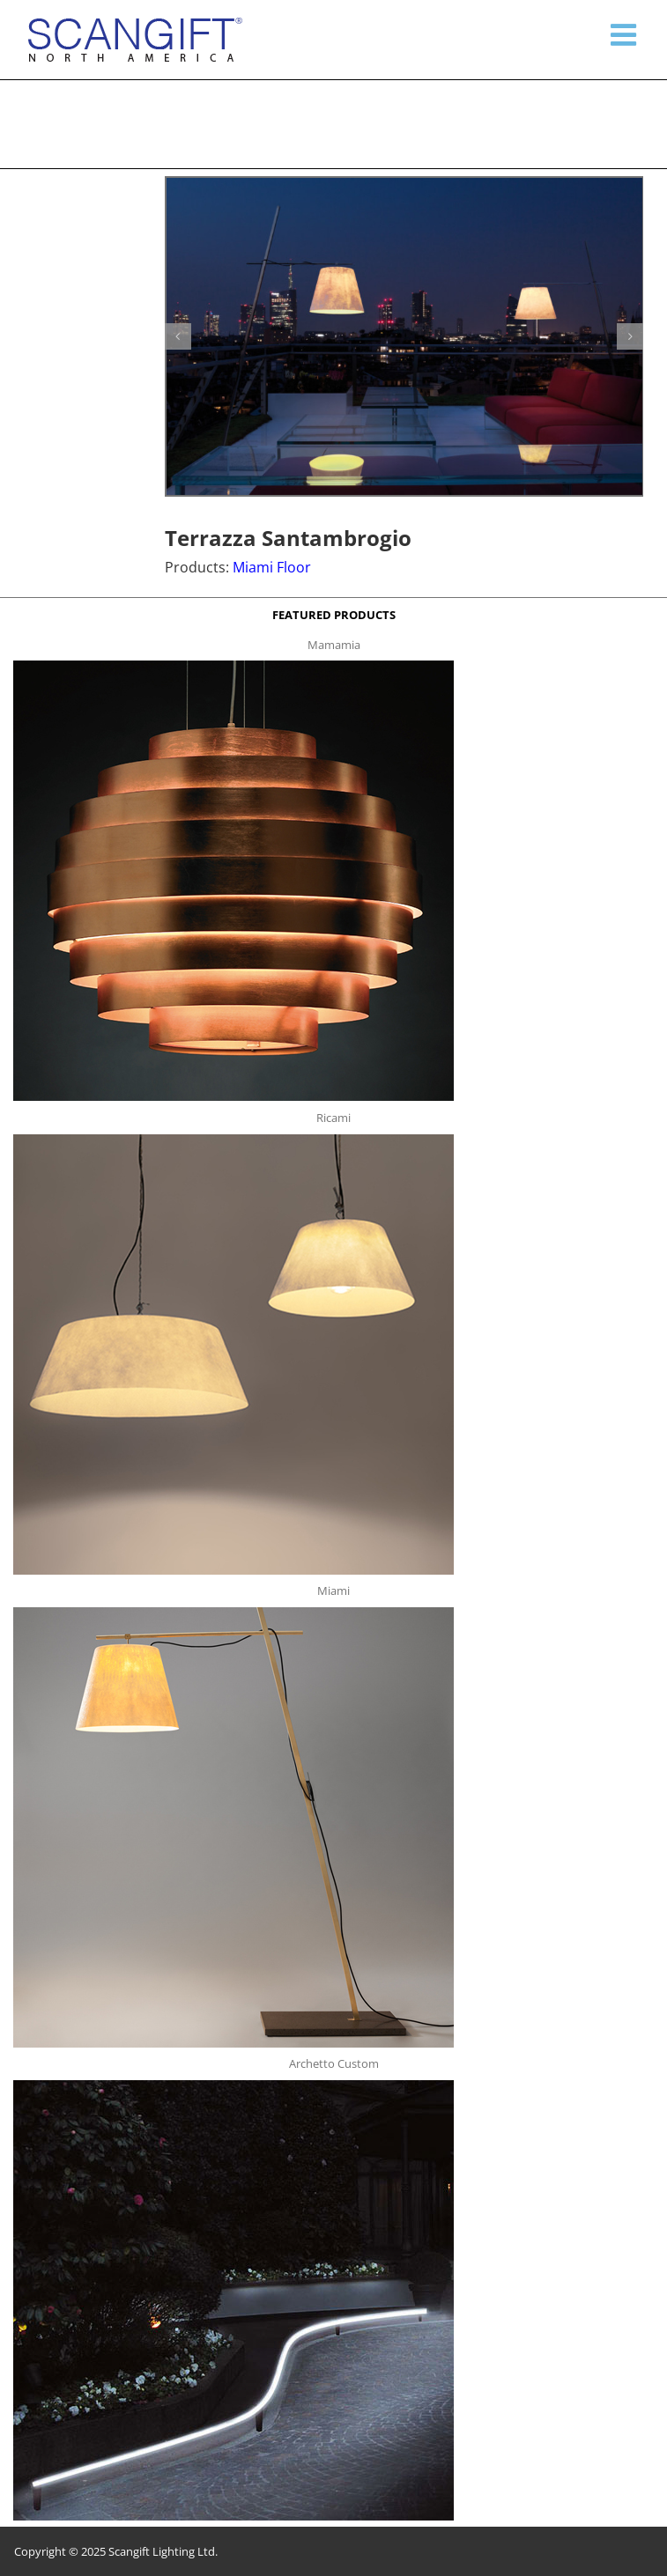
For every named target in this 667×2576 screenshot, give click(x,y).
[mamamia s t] (233, 666)
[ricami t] (233, 1140)
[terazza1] (404, 336)
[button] (178, 336)
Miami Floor (272, 567)
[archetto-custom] (233, 2085)
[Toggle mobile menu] (626, 34)
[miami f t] (233, 1612)
